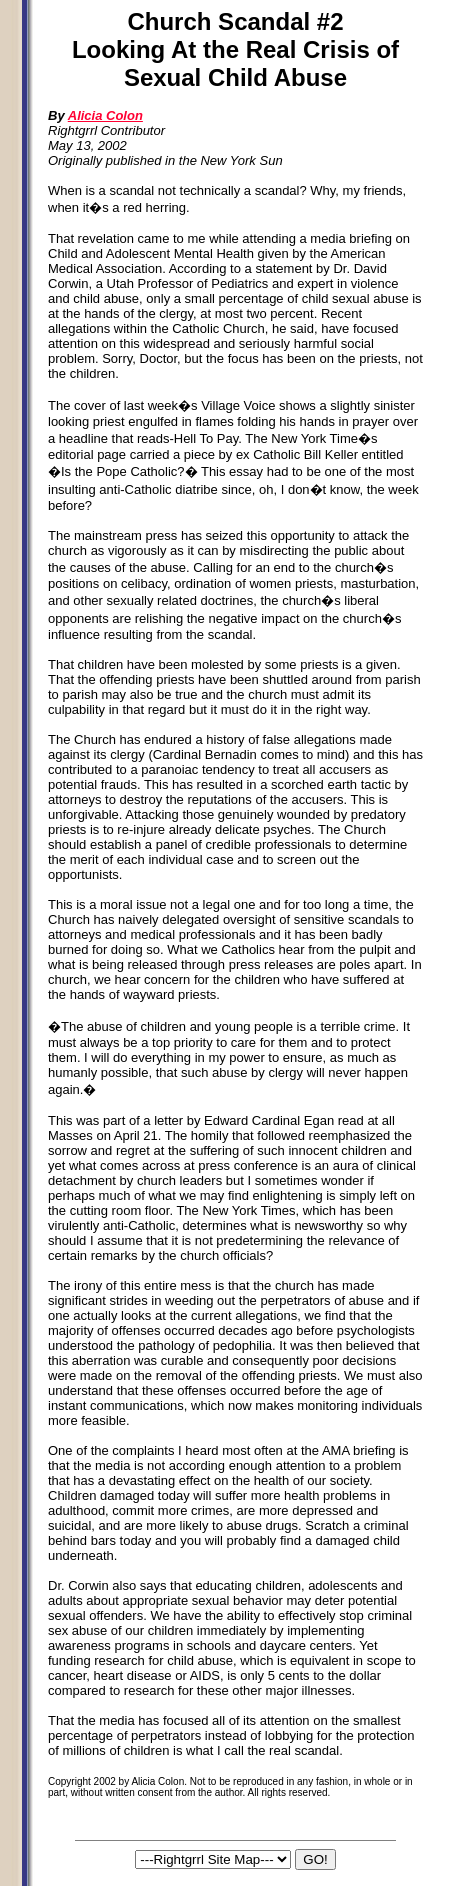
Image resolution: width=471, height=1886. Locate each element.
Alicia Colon (105, 115)
